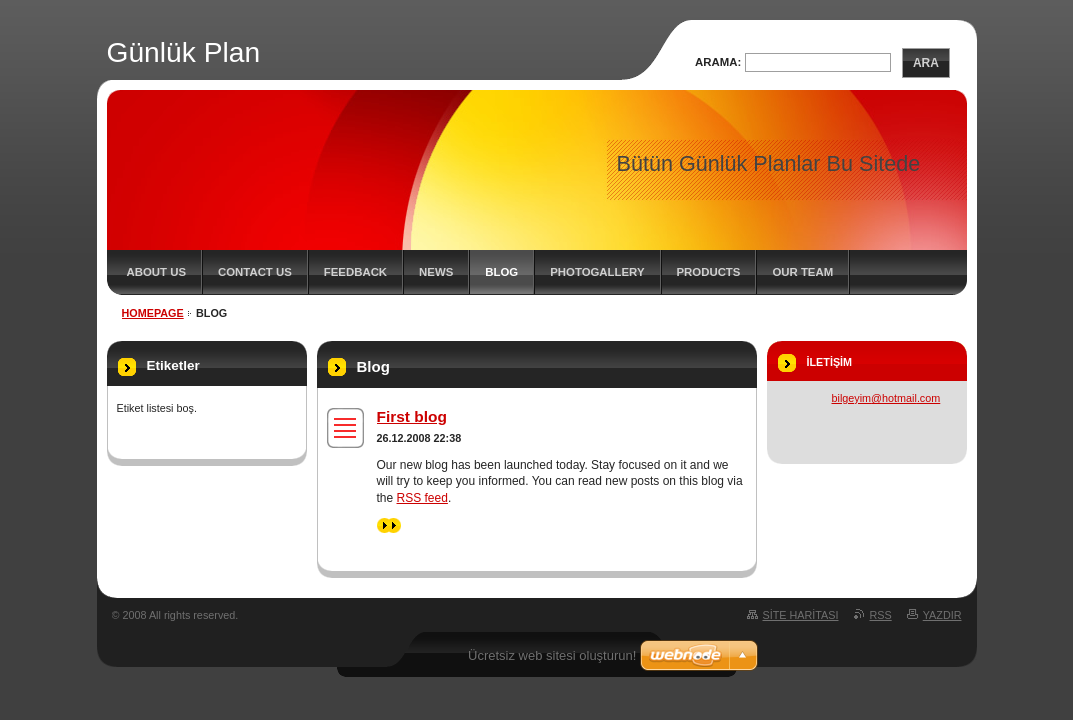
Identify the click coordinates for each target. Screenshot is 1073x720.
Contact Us (255, 272)
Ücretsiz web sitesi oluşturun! (552, 655)
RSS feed (422, 498)
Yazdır (942, 615)
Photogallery (597, 272)
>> (389, 525)
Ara (926, 63)
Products (709, 272)
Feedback (355, 272)
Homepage (153, 313)
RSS (881, 615)
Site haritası (801, 615)
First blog (412, 416)
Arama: (718, 62)
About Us (156, 272)
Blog (501, 272)
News (436, 272)
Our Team (802, 272)
